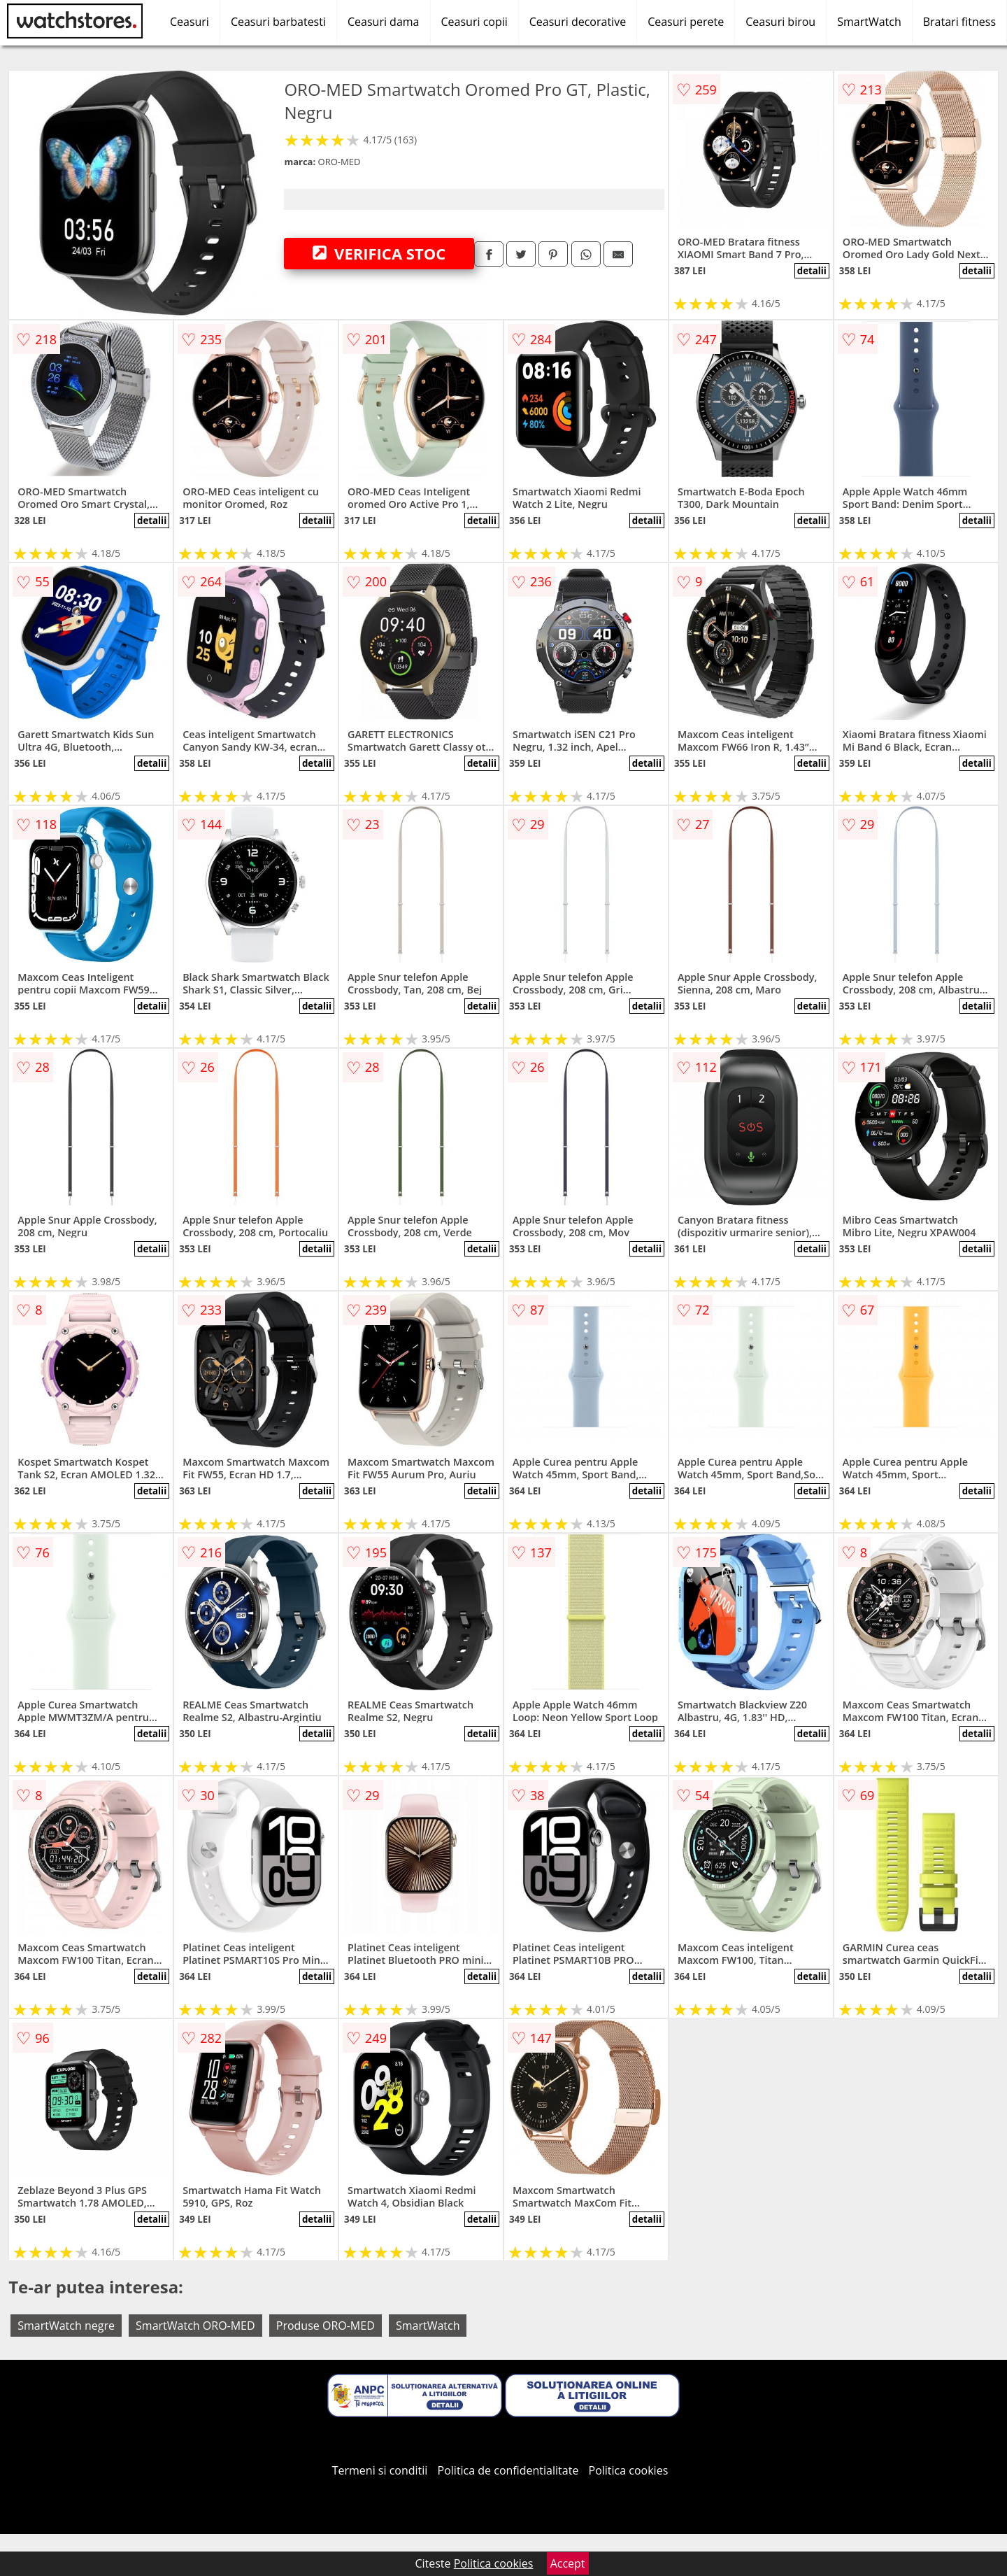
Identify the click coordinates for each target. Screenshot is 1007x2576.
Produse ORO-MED (325, 2325)
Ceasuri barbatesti (278, 21)
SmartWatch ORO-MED (195, 2325)
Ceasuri (189, 21)
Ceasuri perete (686, 21)
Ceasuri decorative (577, 21)
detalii (812, 270)
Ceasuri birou (780, 21)
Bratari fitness (959, 21)
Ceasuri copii (474, 21)
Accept (567, 2563)
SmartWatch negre (66, 2325)
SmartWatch (869, 21)
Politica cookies (629, 2470)
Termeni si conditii (380, 2470)
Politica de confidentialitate (508, 2470)
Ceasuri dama (384, 21)
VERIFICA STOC (379, 253)
